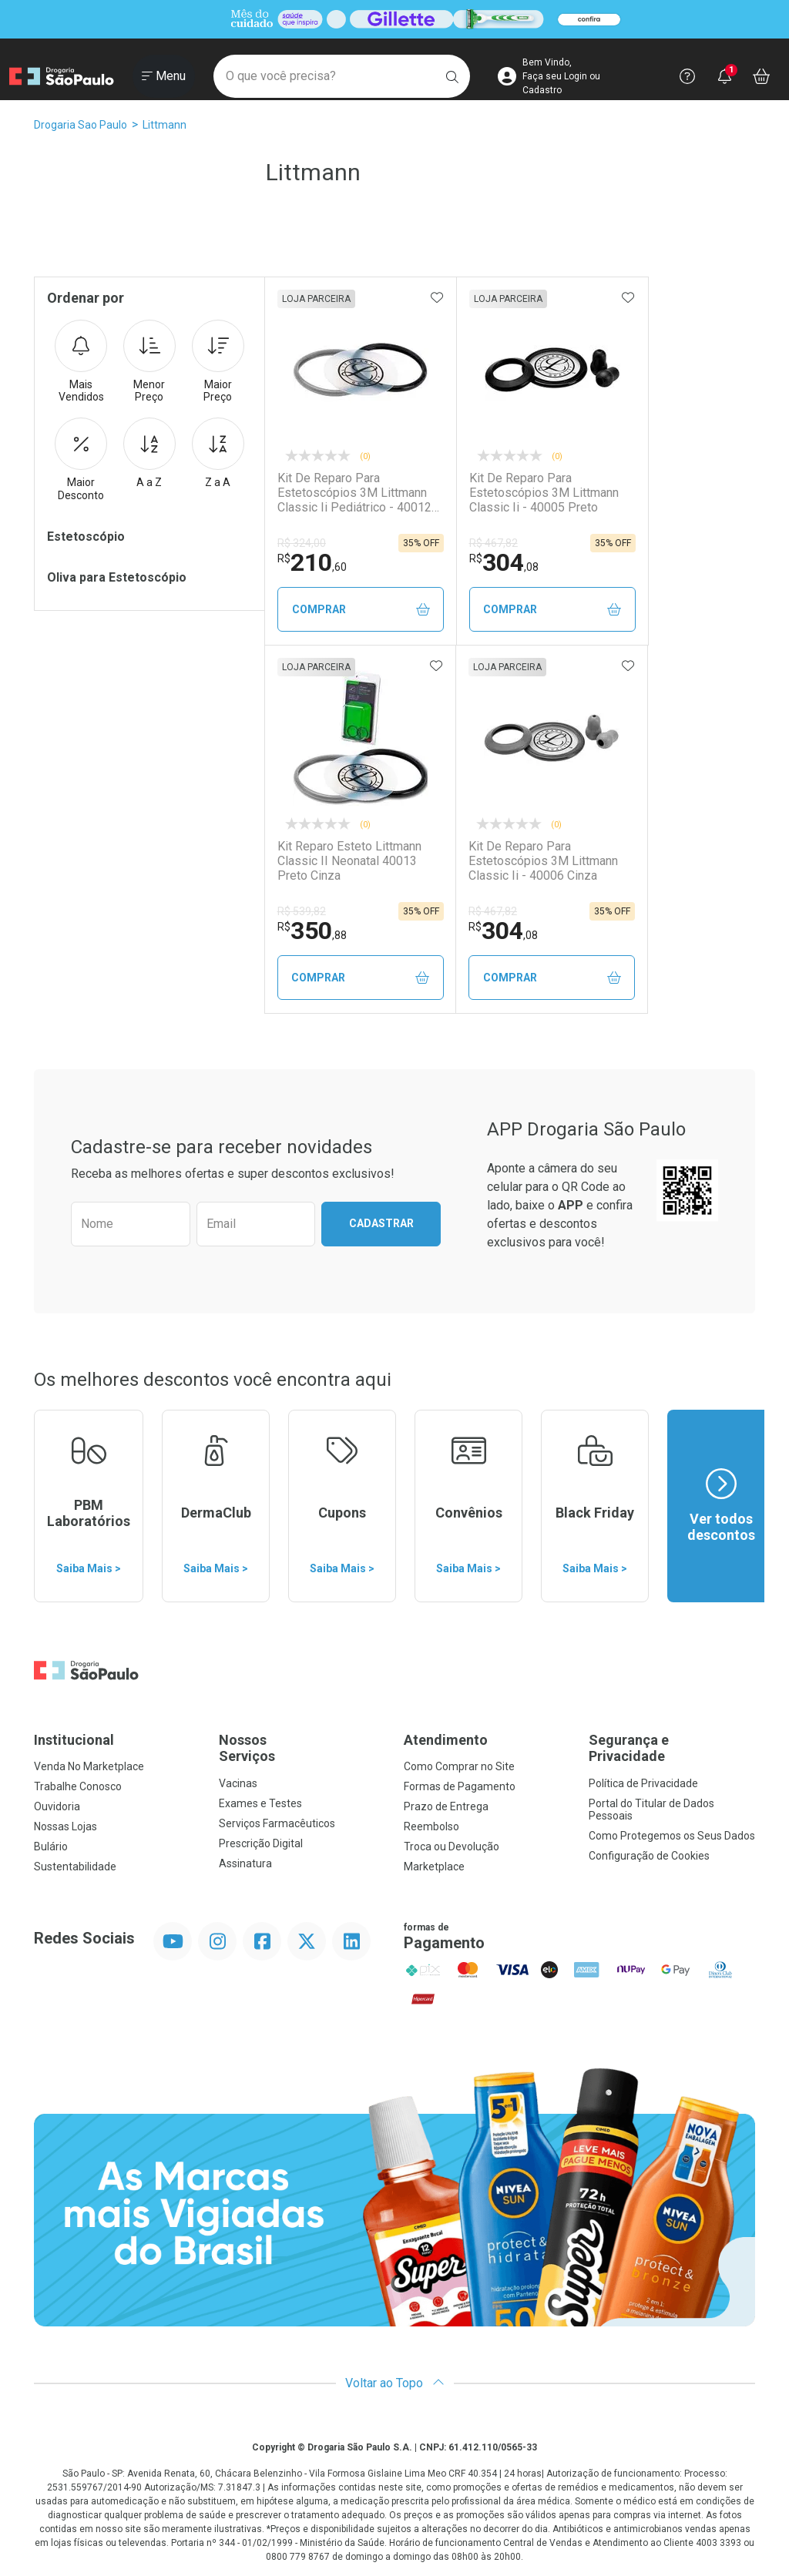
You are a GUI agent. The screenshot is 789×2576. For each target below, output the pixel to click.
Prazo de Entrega (446, 1806)
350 (312, 930)
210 (312, 562)
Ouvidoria (57, 1806)
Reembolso (431, 1826)
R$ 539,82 (301, 911)
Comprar (361, 609)
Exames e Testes (260, 1803)
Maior (218, 362)
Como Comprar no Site (459, 1766)
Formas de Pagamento (459, 1786)
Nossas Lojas (65, 1826)
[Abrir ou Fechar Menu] (164, 76)
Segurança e (672, 1748)
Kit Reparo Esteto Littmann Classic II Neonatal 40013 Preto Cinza (349, 861)
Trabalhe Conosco (78, 1786)
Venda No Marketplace (89, 1766)
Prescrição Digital (261, 1843)
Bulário (51, 1846)
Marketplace (434, 1866)
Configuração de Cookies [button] (649, 1856)
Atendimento (446, 1740)
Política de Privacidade (643, 1783)
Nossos (302, 1748)
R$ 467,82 (493, 543)
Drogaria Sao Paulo (80, 125)
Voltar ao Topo (395, 2383)
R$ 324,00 (301, 543)
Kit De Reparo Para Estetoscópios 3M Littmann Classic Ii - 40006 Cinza (543, 861)
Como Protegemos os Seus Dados (672, 1836)
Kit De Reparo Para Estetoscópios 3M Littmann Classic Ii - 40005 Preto (544, 493)
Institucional (74, 1740)
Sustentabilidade (75, 1866)
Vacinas (238, 1783)
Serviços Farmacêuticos (277, 1823)
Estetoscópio (86, 536)
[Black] (394, 19)
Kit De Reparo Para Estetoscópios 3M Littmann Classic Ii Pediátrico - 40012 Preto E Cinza (354, 493)
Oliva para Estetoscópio (116, 577)
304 (504, 562)
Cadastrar (381, 1223)
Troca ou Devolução (451, 1846)
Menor (149, 362)
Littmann (164, 125)
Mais (81, 362)
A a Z (149, 453)
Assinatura (245, 1863)
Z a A (218, 453)
